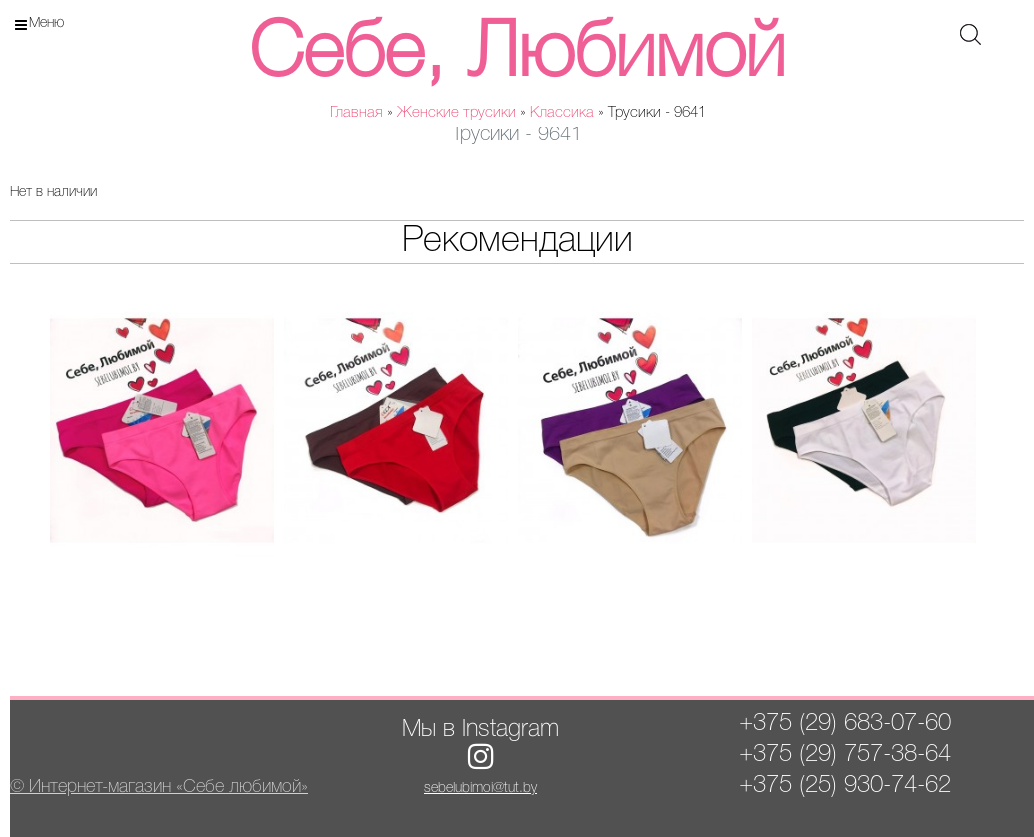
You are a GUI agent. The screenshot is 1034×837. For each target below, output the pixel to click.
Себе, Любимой (517, 55)
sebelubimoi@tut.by (480, 788)
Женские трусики (456, 113)
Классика (562, 113)
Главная (356, 113)
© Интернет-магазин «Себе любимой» (159, 787)
